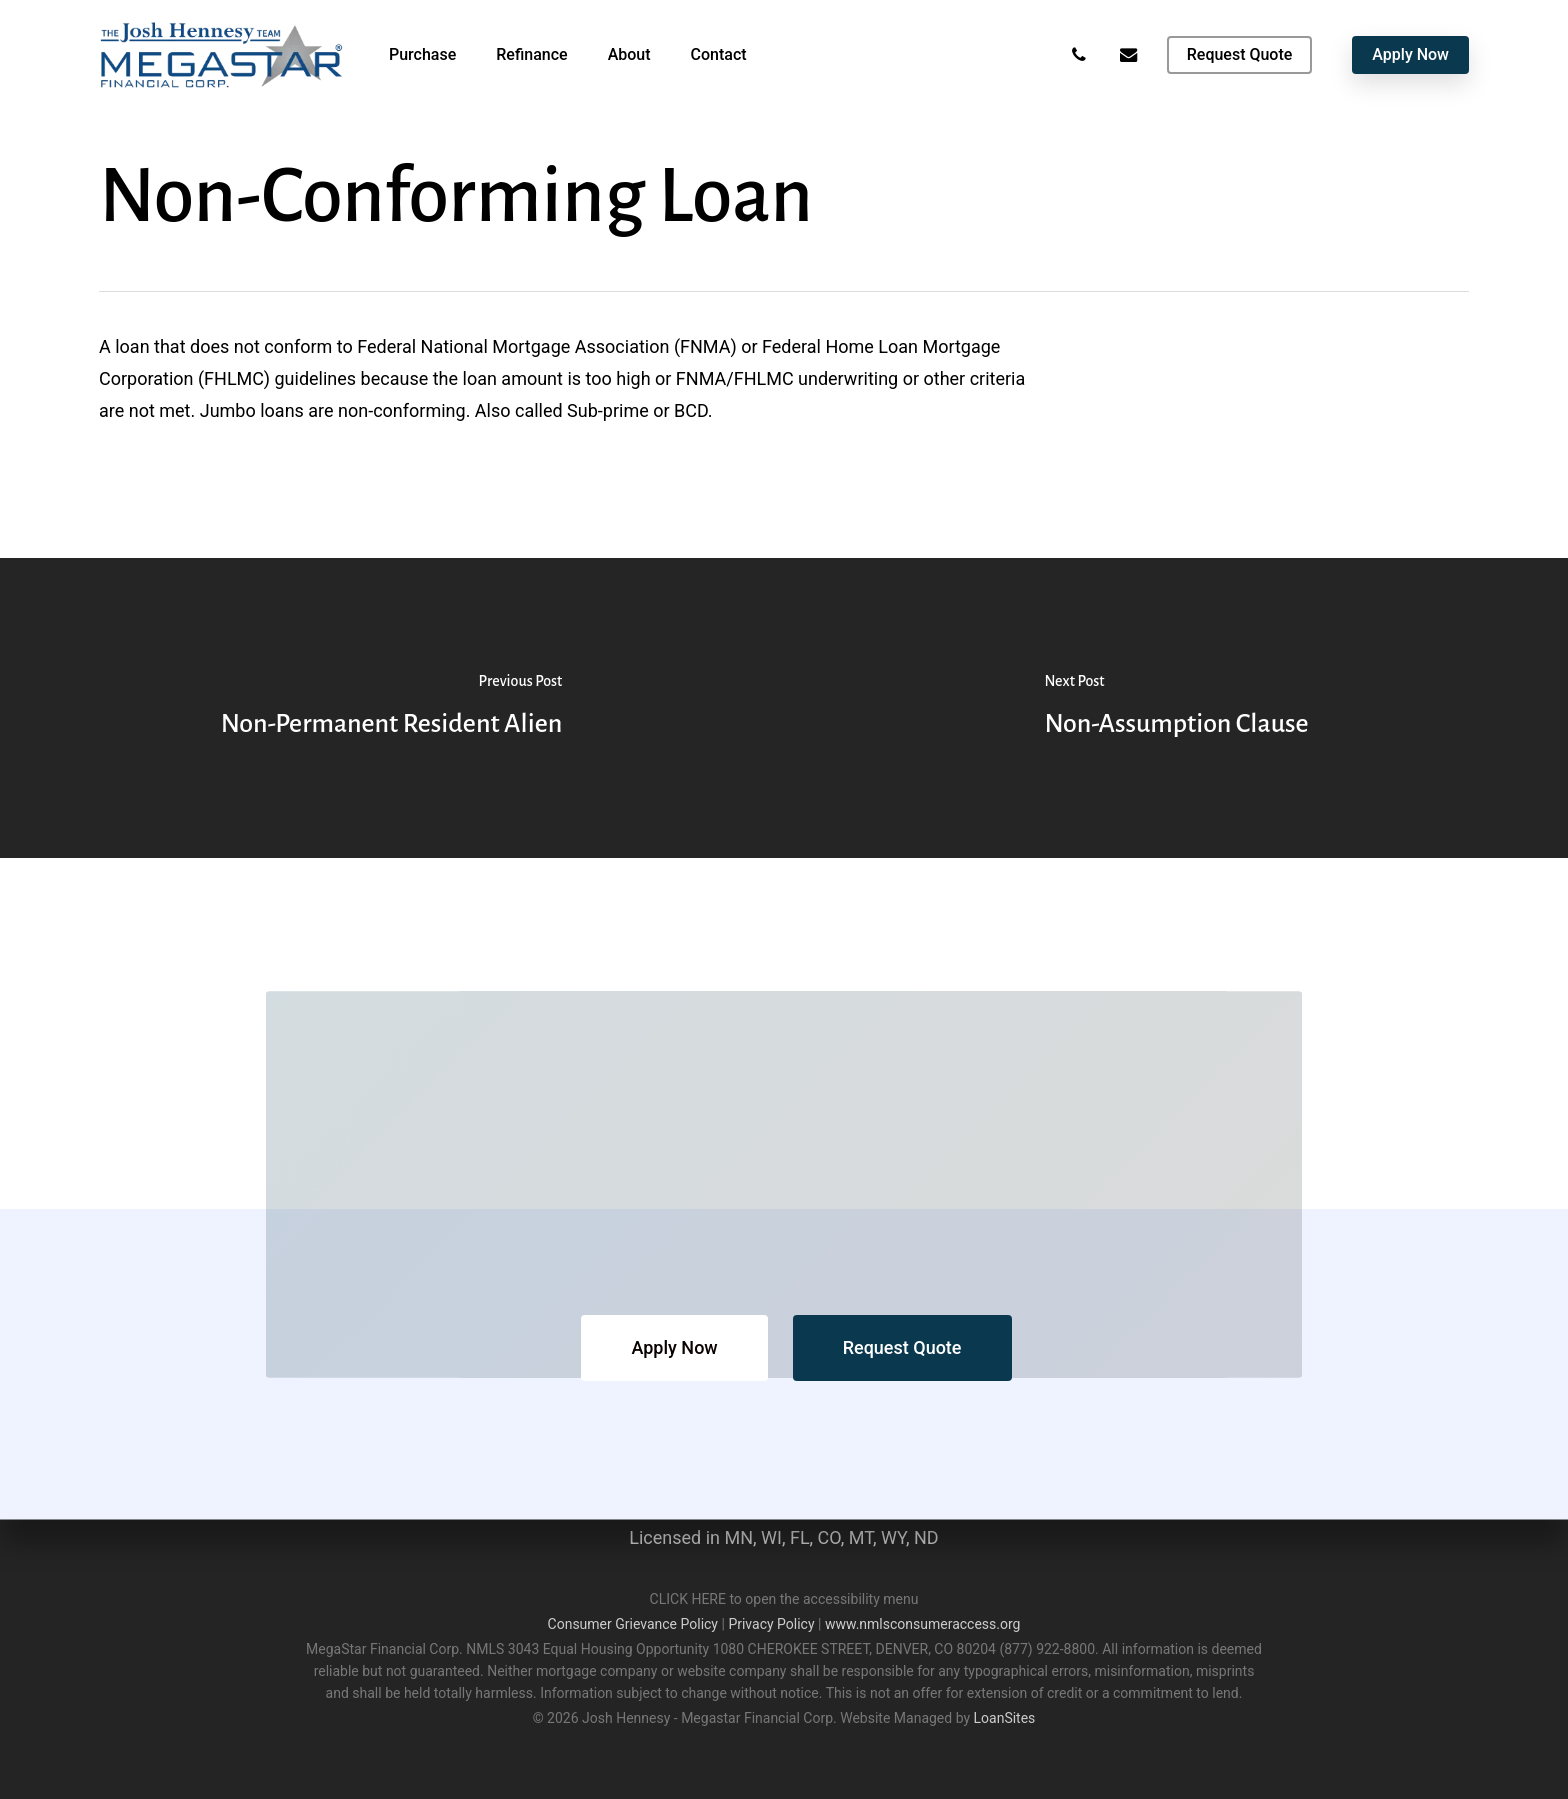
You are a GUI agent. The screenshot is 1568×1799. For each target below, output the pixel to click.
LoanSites (1005, 1718)
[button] (674, 1348)
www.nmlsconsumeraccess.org (923, 1624)
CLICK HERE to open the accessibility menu (784, 1599)
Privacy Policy (771, 1624)
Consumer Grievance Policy (633, 1624)
